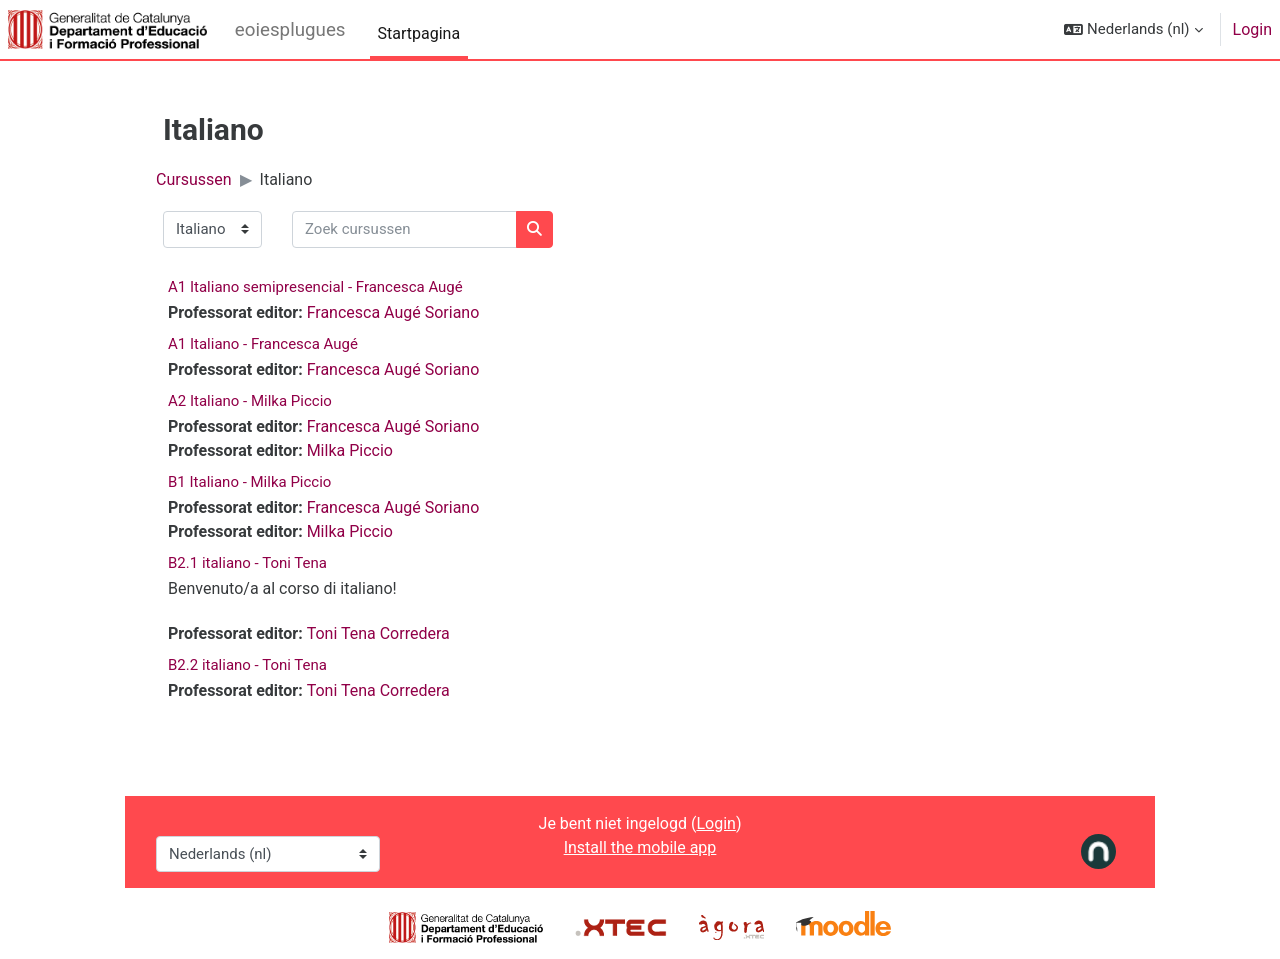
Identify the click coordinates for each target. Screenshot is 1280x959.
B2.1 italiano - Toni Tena (247, 563)
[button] (1133, 29)
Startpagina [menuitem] (419, 33)
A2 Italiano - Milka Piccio (250, 401)
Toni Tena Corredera (378, 633)
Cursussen (194, 179)
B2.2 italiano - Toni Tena (247, 665)
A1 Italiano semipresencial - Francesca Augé (315, 287)
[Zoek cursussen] (404, 229)
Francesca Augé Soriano (393, 312)
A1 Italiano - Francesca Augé (263, 344)
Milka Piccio (350, 450)
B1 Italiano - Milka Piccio (249, 482)
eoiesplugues (290, 30)
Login (1252, 29)
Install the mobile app (640, 847)
